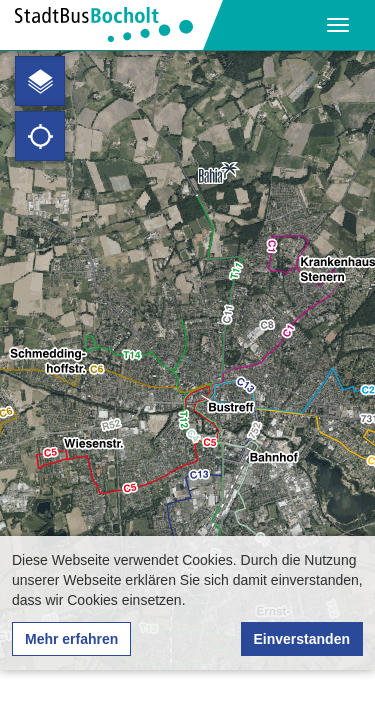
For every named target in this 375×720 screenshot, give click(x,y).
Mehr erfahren (71, 639)
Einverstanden (302, 639)
